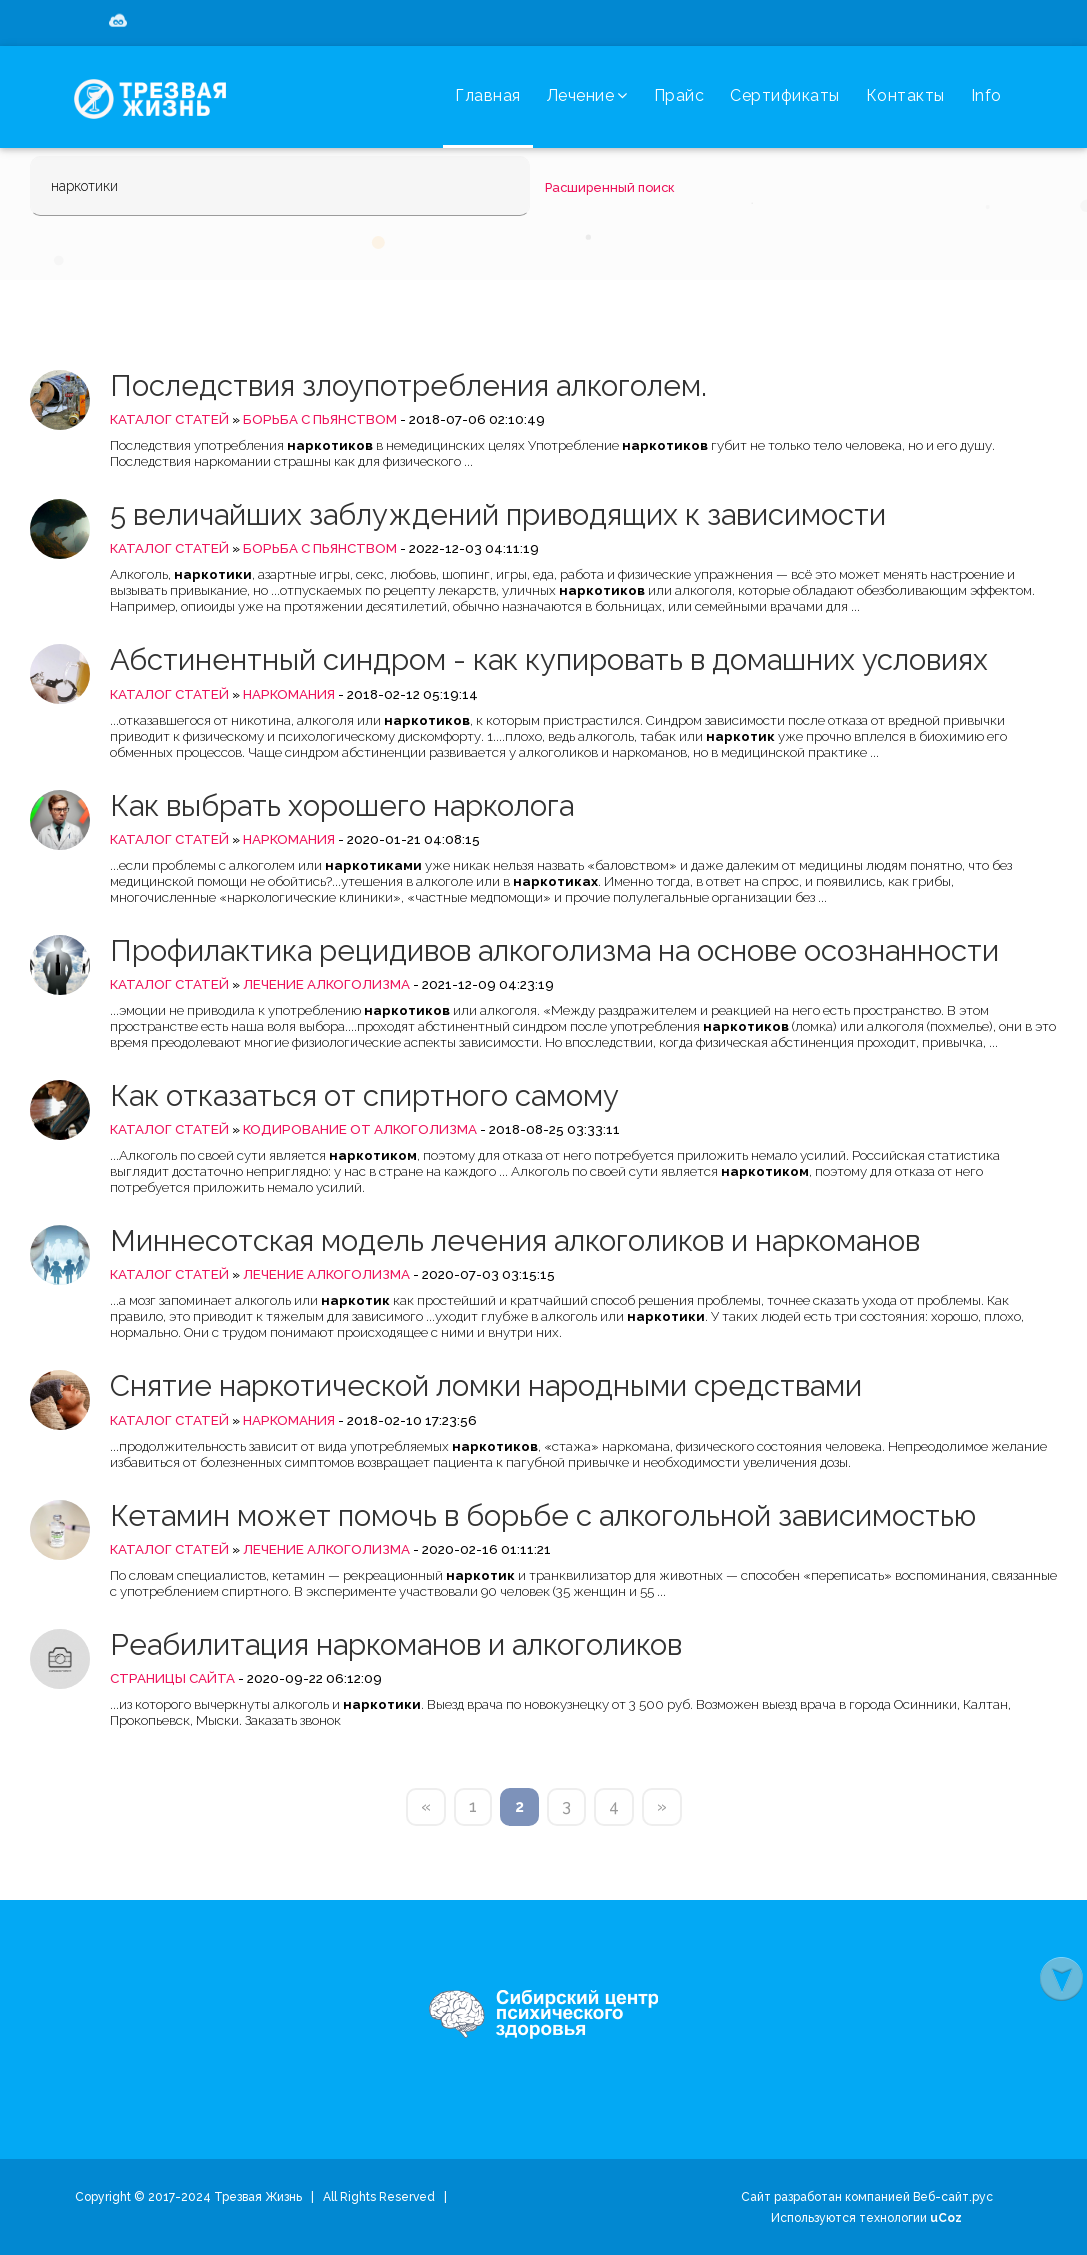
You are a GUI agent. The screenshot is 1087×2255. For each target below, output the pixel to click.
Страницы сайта (172, 1678)
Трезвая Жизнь (258, 2197)
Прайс (679, 95)
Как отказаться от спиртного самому (364, 1095)
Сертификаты (785, 95)
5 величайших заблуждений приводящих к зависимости (498, 514)
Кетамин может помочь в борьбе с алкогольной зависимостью (543, 1515)
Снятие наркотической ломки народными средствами (486, 1385)
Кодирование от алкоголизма (360, 1129)
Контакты (905, 95)
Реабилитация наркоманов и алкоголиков (396, 1644)
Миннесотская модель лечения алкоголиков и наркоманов (515, 1240)
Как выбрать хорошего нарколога (342, 805)
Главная (488, 95)
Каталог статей (169, 419)
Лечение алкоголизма (326, 984)
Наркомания (289, 694)
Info (986, 95)
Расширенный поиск (610, 187)
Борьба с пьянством (320, 419)
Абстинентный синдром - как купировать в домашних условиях (549, 659)
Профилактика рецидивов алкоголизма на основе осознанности (554, 950)
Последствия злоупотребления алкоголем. (408, 385)
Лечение (587, 95)
